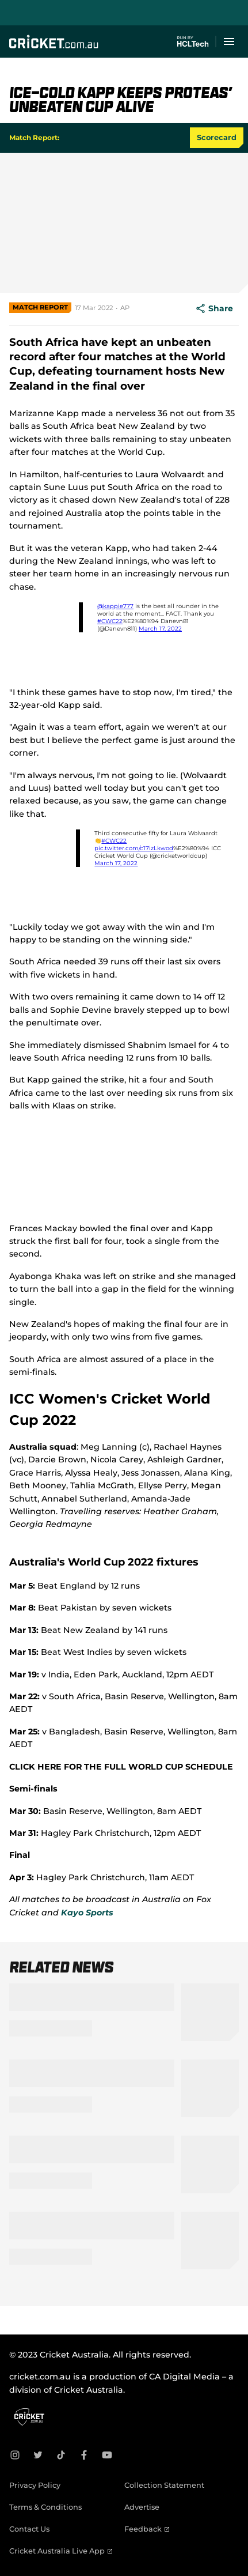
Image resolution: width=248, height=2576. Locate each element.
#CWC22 (110, 621)
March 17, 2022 (160, 628)
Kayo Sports (87, 1912)
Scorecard (216, 137)
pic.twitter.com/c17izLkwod (133, 848)
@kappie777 (115, 606)
